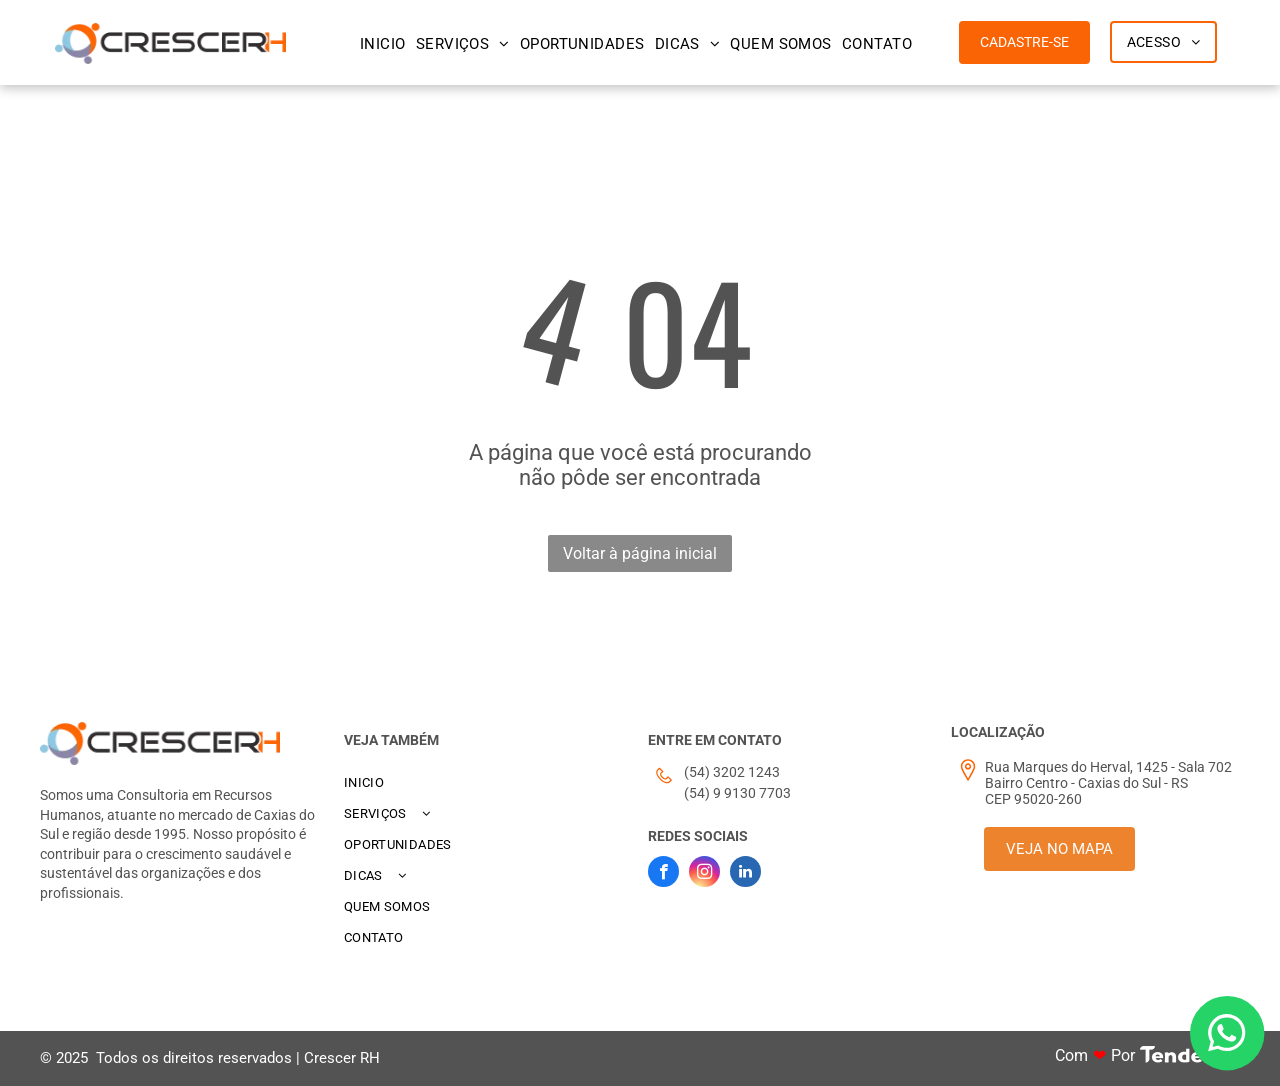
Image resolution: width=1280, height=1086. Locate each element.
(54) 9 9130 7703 (737, 793)
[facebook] (663, 874)
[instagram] (704, 874)
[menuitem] (383, 44)
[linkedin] (745, 874)
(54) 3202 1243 (732, 772)
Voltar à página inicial (640, 553)
